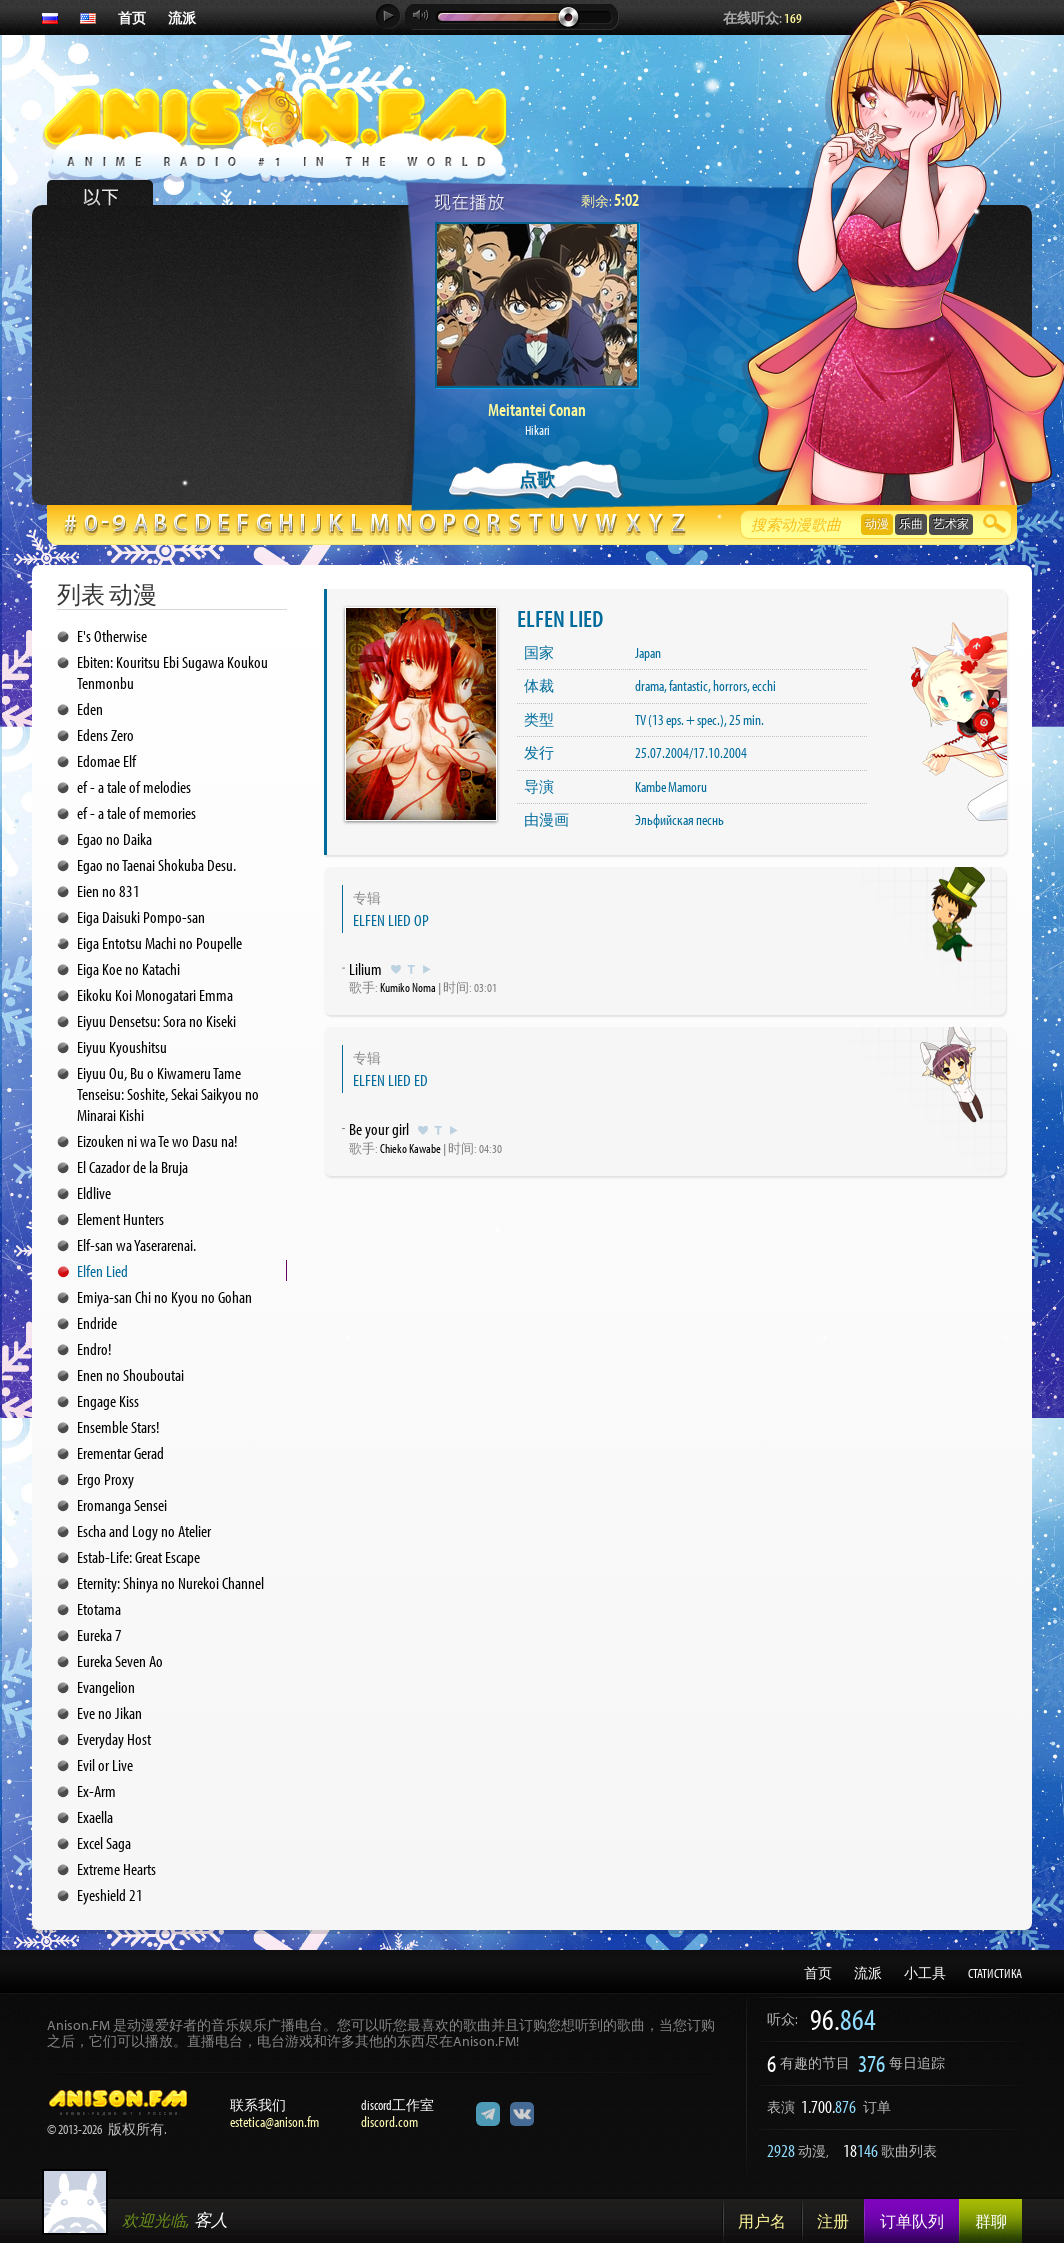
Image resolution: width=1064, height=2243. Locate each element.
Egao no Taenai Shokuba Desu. (156, 864)
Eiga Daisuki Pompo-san (141, 916)
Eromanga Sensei (122, 1504)
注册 (833, 2221)
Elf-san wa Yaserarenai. (136, 1244)
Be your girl (379, 1128)
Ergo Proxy (105, 1478)
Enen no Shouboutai (130, 1374)
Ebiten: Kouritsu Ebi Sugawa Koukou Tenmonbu (172, 672)
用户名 (762, 2221)
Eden (90, 708)
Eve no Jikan (109, 1712)
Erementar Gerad (120, 1452)
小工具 (925, 1973)
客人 (211, 2219)
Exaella (95, 1816)
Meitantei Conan (537, 409)
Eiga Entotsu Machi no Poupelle (159, 942)
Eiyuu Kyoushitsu (122, 1046)
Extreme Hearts (116, 1868)
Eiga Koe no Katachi (128, 968)
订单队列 (912, 2221)
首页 (132, 18)
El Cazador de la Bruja (132, 1166)
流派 (182, 18)
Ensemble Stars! (118, 1426)
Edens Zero (105, 734)
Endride (97, 1322)
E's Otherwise (112, 635)
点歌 (537, 479)
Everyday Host (114, 1738)
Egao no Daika (114, 838)
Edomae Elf (106, 760)
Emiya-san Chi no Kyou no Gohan (164, 1296)
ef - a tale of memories (136, 812)
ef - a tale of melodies (134, 786)
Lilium (365, 968)
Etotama (99, 1608)
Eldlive (94, 1192)
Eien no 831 (108, 890)
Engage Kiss (108, 1400)
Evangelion (106, 1686)
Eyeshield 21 (110, 1894)
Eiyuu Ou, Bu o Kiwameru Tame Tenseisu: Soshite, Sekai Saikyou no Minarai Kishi (168, 1093)
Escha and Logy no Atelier (144, 1530)
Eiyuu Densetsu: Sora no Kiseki (156, 1020)
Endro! (94, 1348)
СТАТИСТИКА (995, 1973)
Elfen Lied (102, 1270)
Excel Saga (104, 1842)
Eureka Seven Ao (120, 1660)
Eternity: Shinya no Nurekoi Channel (170, 1582)
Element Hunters (120, 1218)
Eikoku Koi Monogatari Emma (155, 994)
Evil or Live (105, 1764)
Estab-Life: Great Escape (138, 1556)
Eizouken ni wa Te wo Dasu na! (157, 1140)
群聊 (991, 2221)
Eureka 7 (99, 1634)
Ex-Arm (96, 1790)
